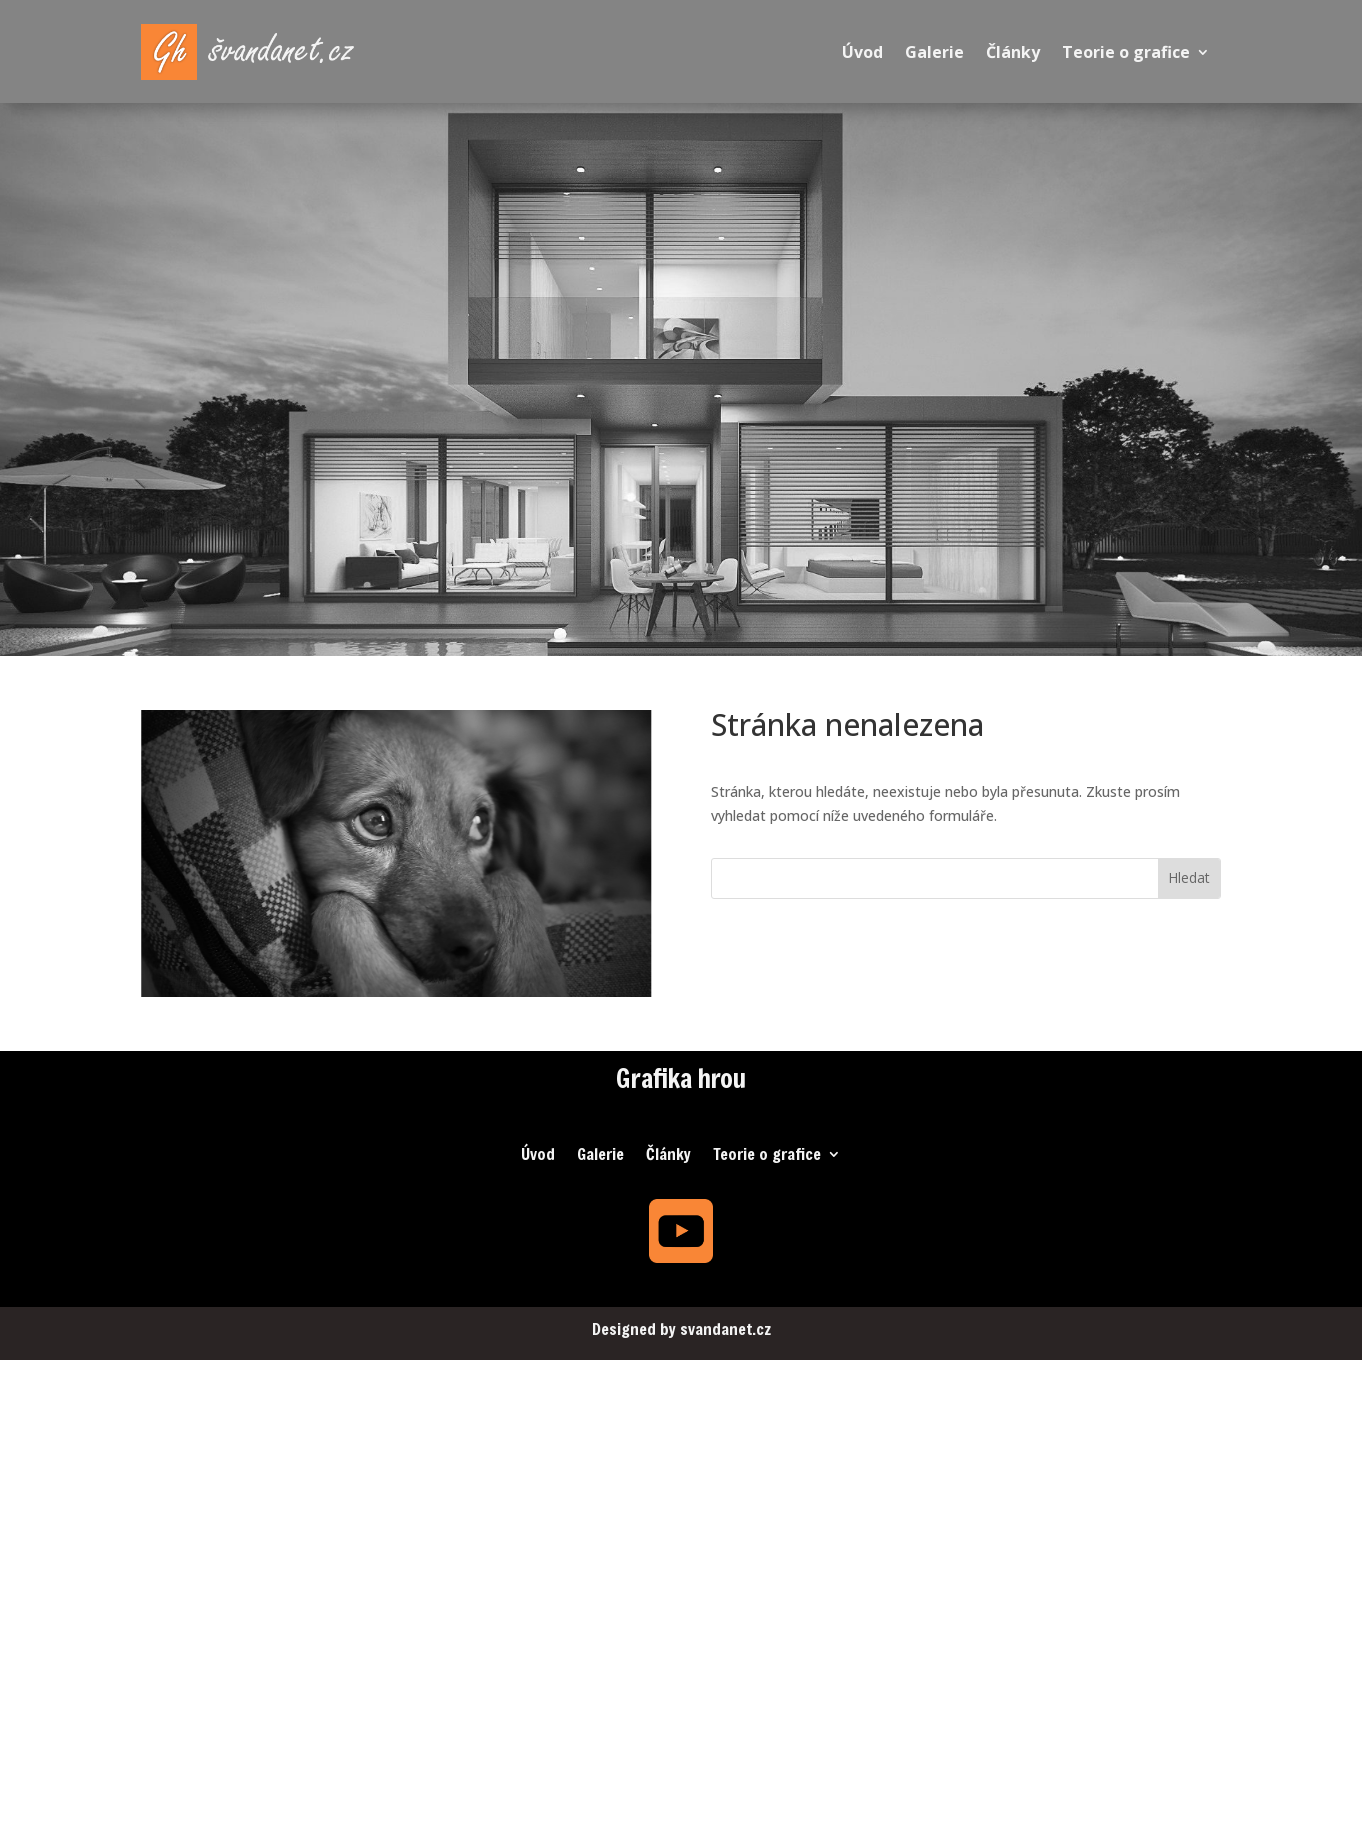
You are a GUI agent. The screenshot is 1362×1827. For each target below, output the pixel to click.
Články (1013, 52)
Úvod (862, 52)
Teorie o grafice (1126, 52)
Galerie (934, 52)
